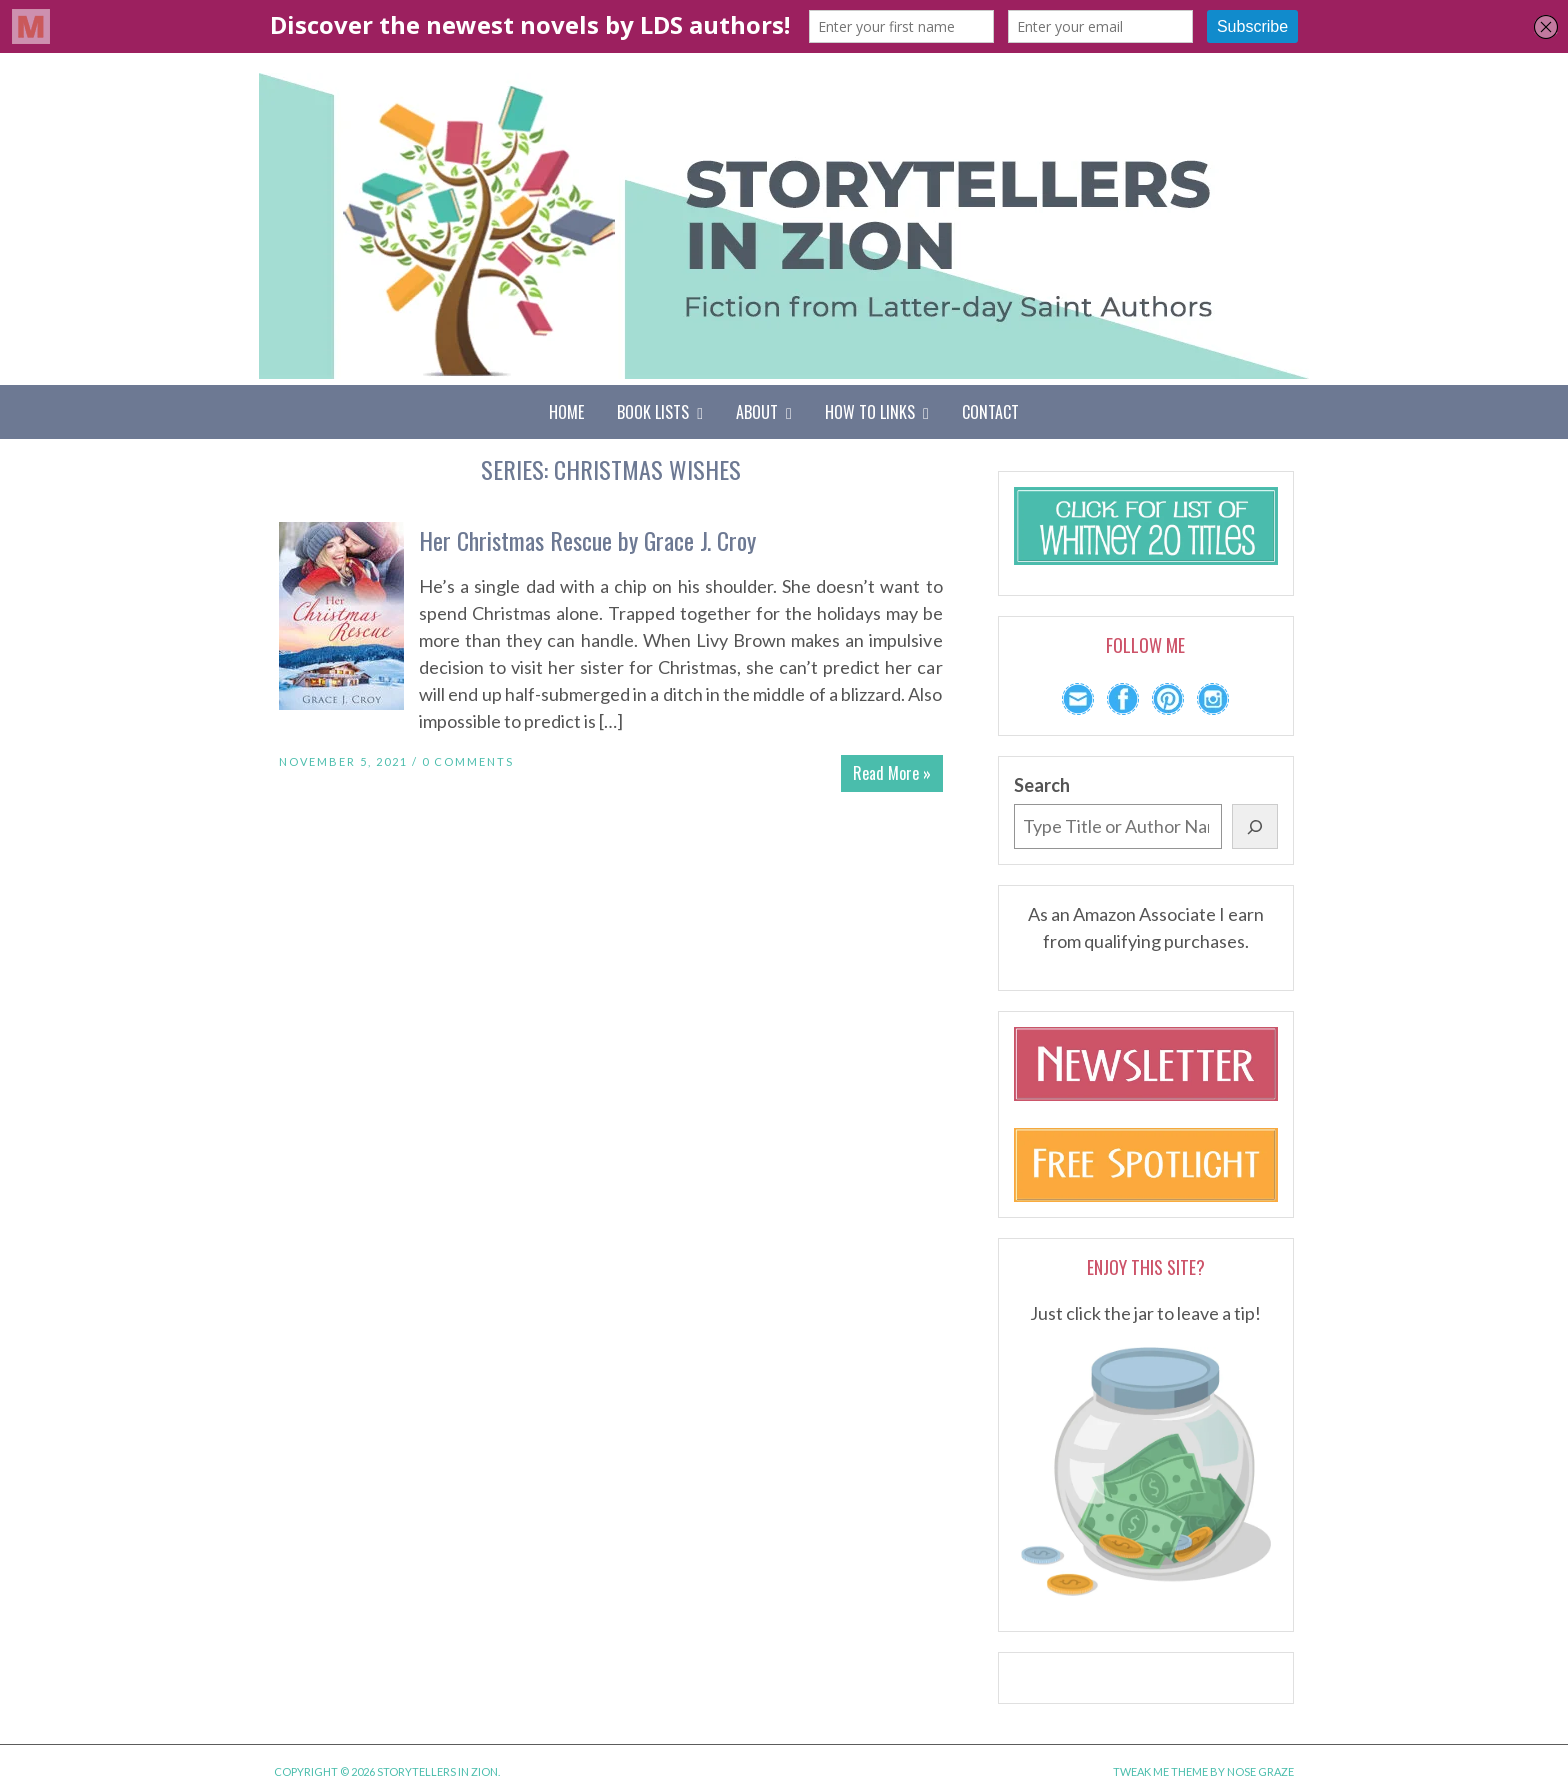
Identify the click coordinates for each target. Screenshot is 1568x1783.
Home (566, 412)
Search (1042, 785)
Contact (990, 412)
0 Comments (468, 761)
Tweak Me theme (1160, 1771)
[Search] (1255, 826)
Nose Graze (1260, 1771)
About (764, 412)
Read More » (892, 773)
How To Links (877, 412)
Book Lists (660, 412)
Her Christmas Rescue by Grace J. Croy (587, 540)
